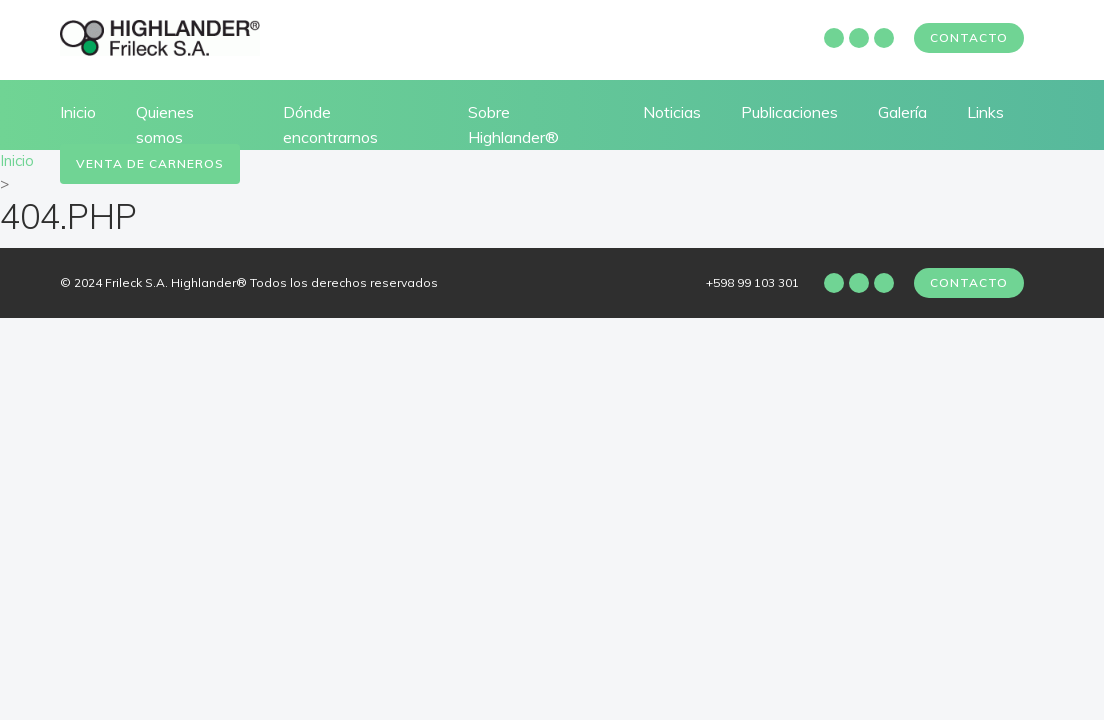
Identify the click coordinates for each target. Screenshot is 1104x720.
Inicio (78, 112)
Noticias (672, 112)
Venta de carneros (150, 163)
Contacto (969, 37)
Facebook (834, 38)
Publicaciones (789, 112)
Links (985, 112)
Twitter (884, 38)
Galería (902, 112)
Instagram (859, 38)
